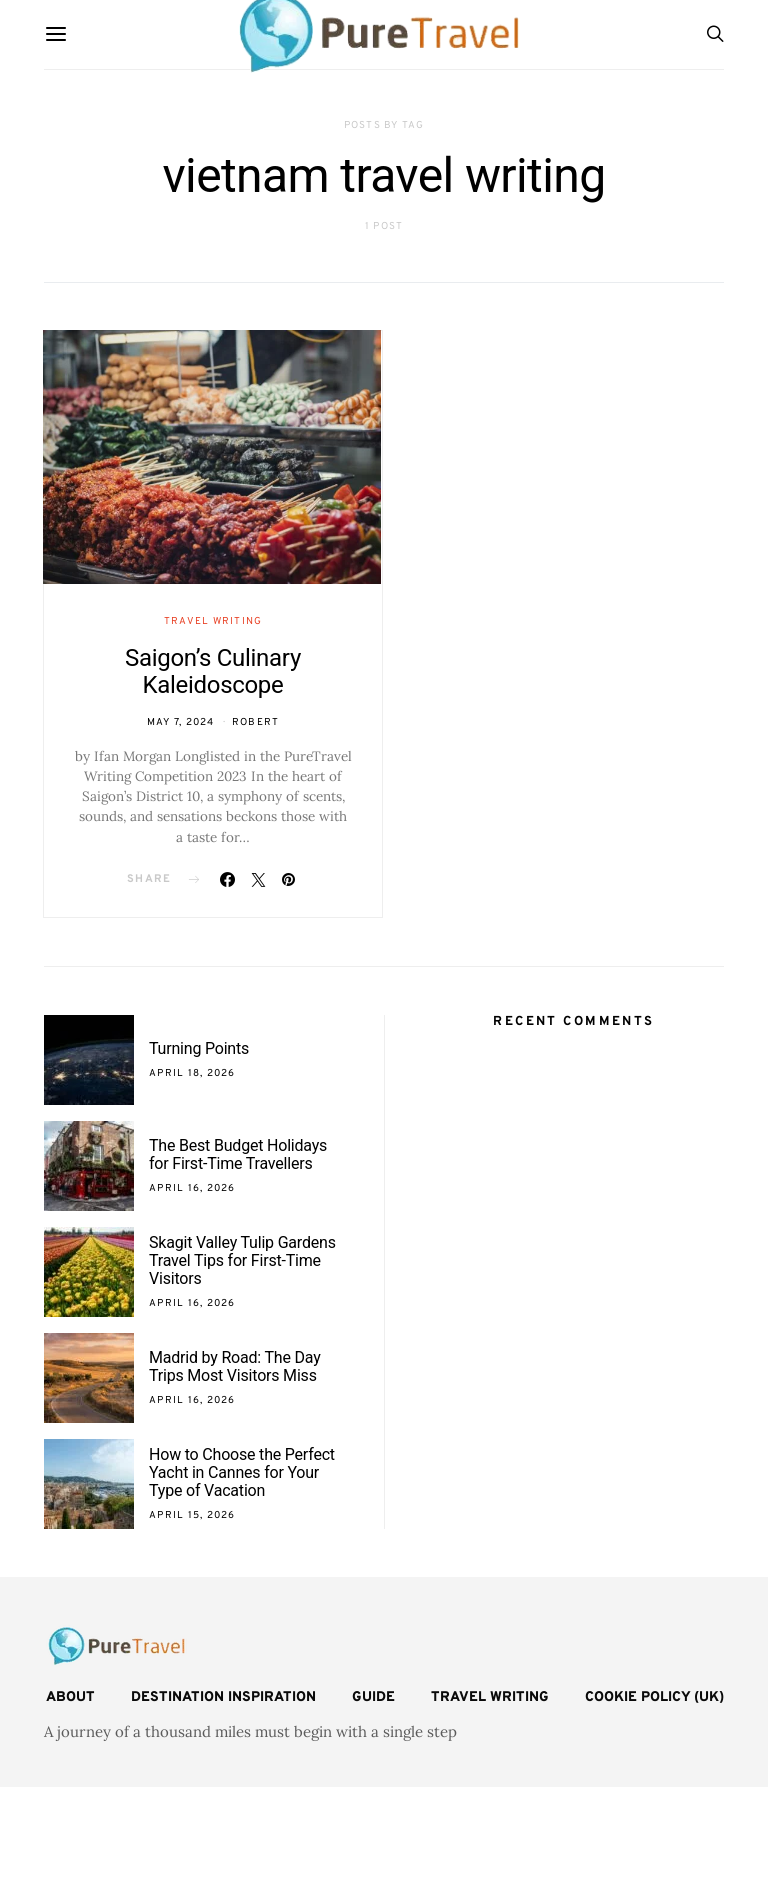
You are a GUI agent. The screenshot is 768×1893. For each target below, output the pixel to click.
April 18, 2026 (192, 1073)
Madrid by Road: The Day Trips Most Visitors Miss (235, 1366)
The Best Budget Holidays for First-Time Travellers (238, 1154)
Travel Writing (213, 621)
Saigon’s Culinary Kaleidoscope (213, 671)
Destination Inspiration (223, 1697)
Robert (256, 722)
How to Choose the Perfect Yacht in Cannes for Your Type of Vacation (242, 1472)
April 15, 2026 (192, 1515)
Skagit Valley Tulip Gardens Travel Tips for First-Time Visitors (242, 1260)
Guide (373, 1697)
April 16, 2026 (192, 1188)
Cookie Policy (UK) (654, 1697)
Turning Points (199, 1048)
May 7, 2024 (181, 722)
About (70, 1697)
